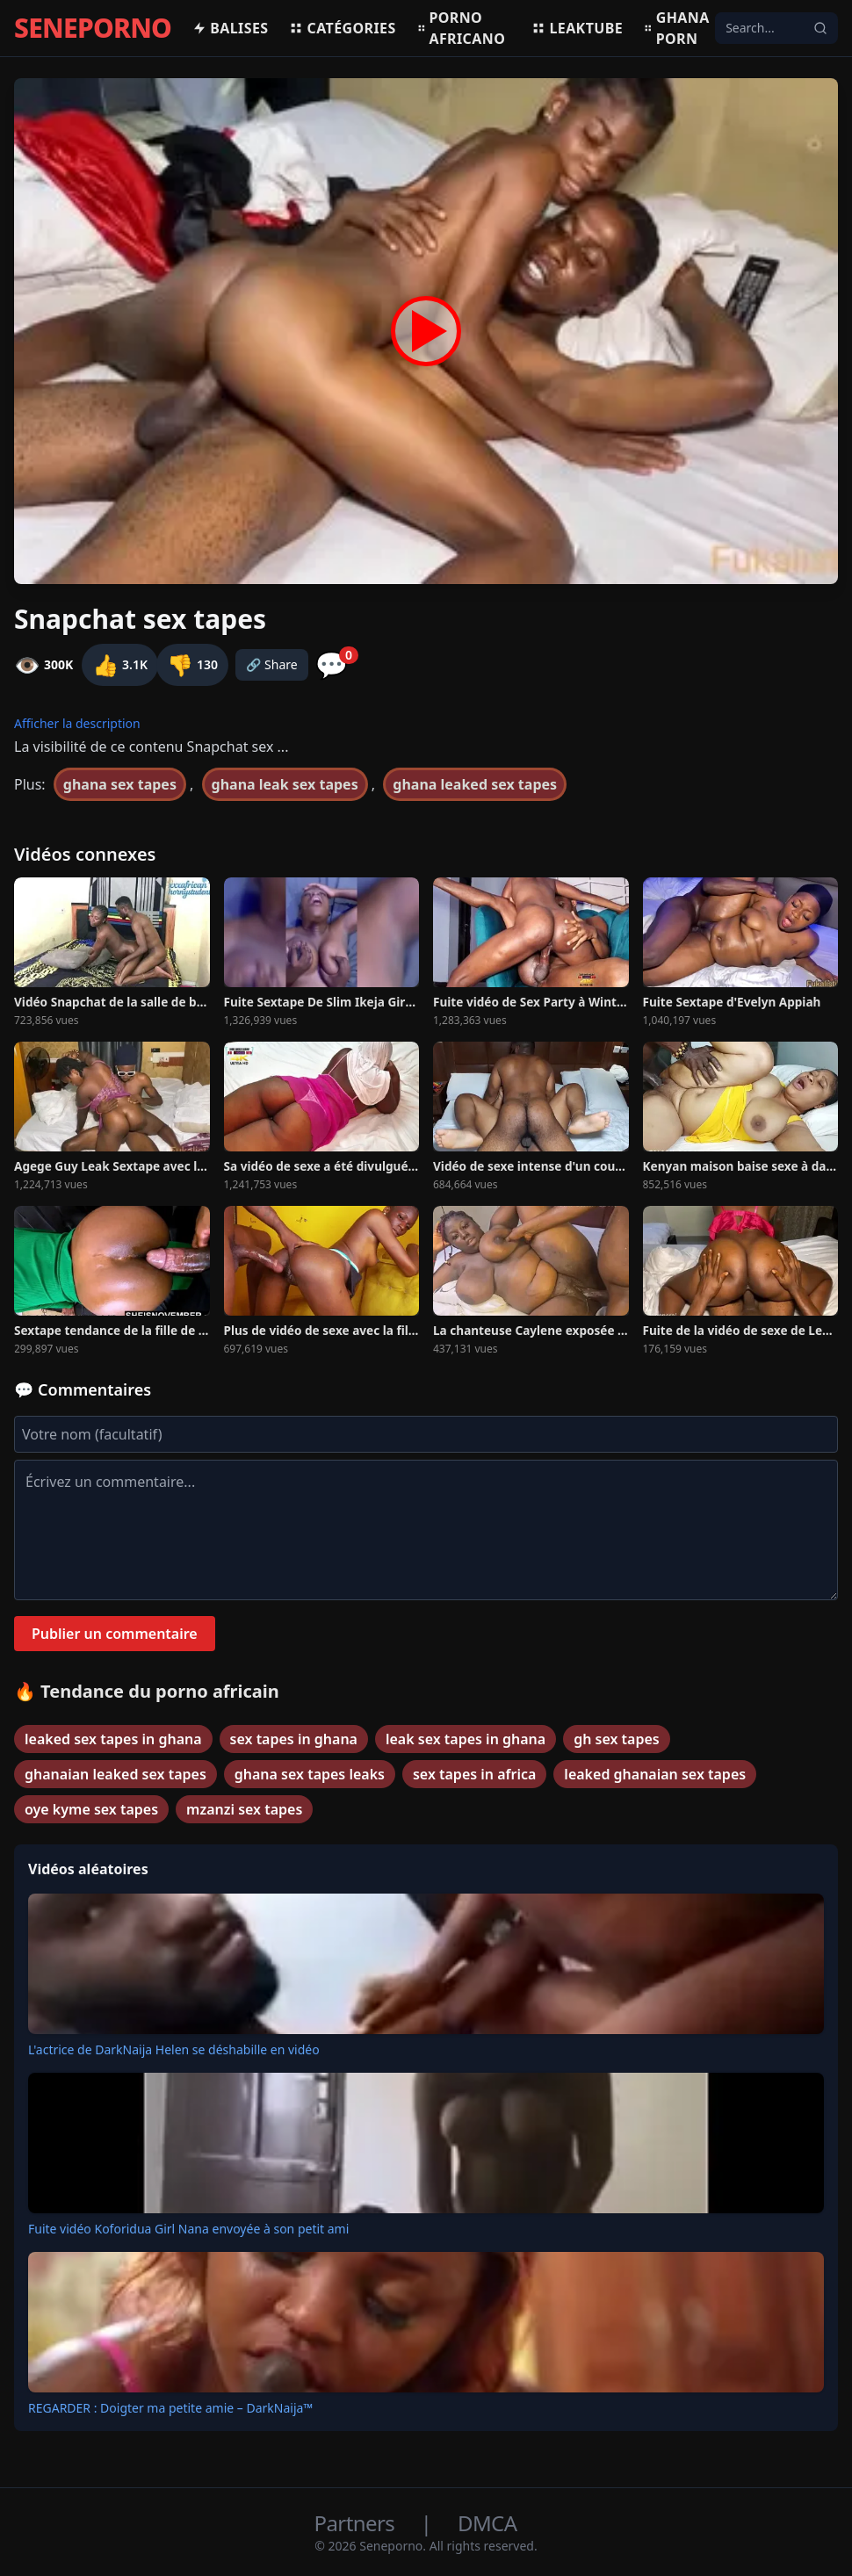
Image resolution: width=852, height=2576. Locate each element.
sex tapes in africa (474, 1774)
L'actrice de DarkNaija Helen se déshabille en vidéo (174, 2049)
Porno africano (461, 28)
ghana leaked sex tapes (475, 784)
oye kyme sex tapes (91, 1809)
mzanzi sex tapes (244, 1809)
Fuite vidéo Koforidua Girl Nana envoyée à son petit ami (188, 2228)
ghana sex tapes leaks (310, 1774)
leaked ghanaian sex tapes (655, 1774)
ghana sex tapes (120, 784)
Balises (230, 28)
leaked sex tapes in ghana (113, 1739)
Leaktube (577, 28)
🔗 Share (272, 664)
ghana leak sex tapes (285, 784)
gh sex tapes (617, 1739)
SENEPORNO (92, 28)
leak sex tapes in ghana (465, 1739)
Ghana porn (677, 28)
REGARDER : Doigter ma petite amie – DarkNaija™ (170, 2407)
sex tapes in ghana (293, 1739)
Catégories (342, 28)
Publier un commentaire (115, 1633)
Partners (357, 2522)
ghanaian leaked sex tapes (115, 1774)
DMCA (487, 2522)
